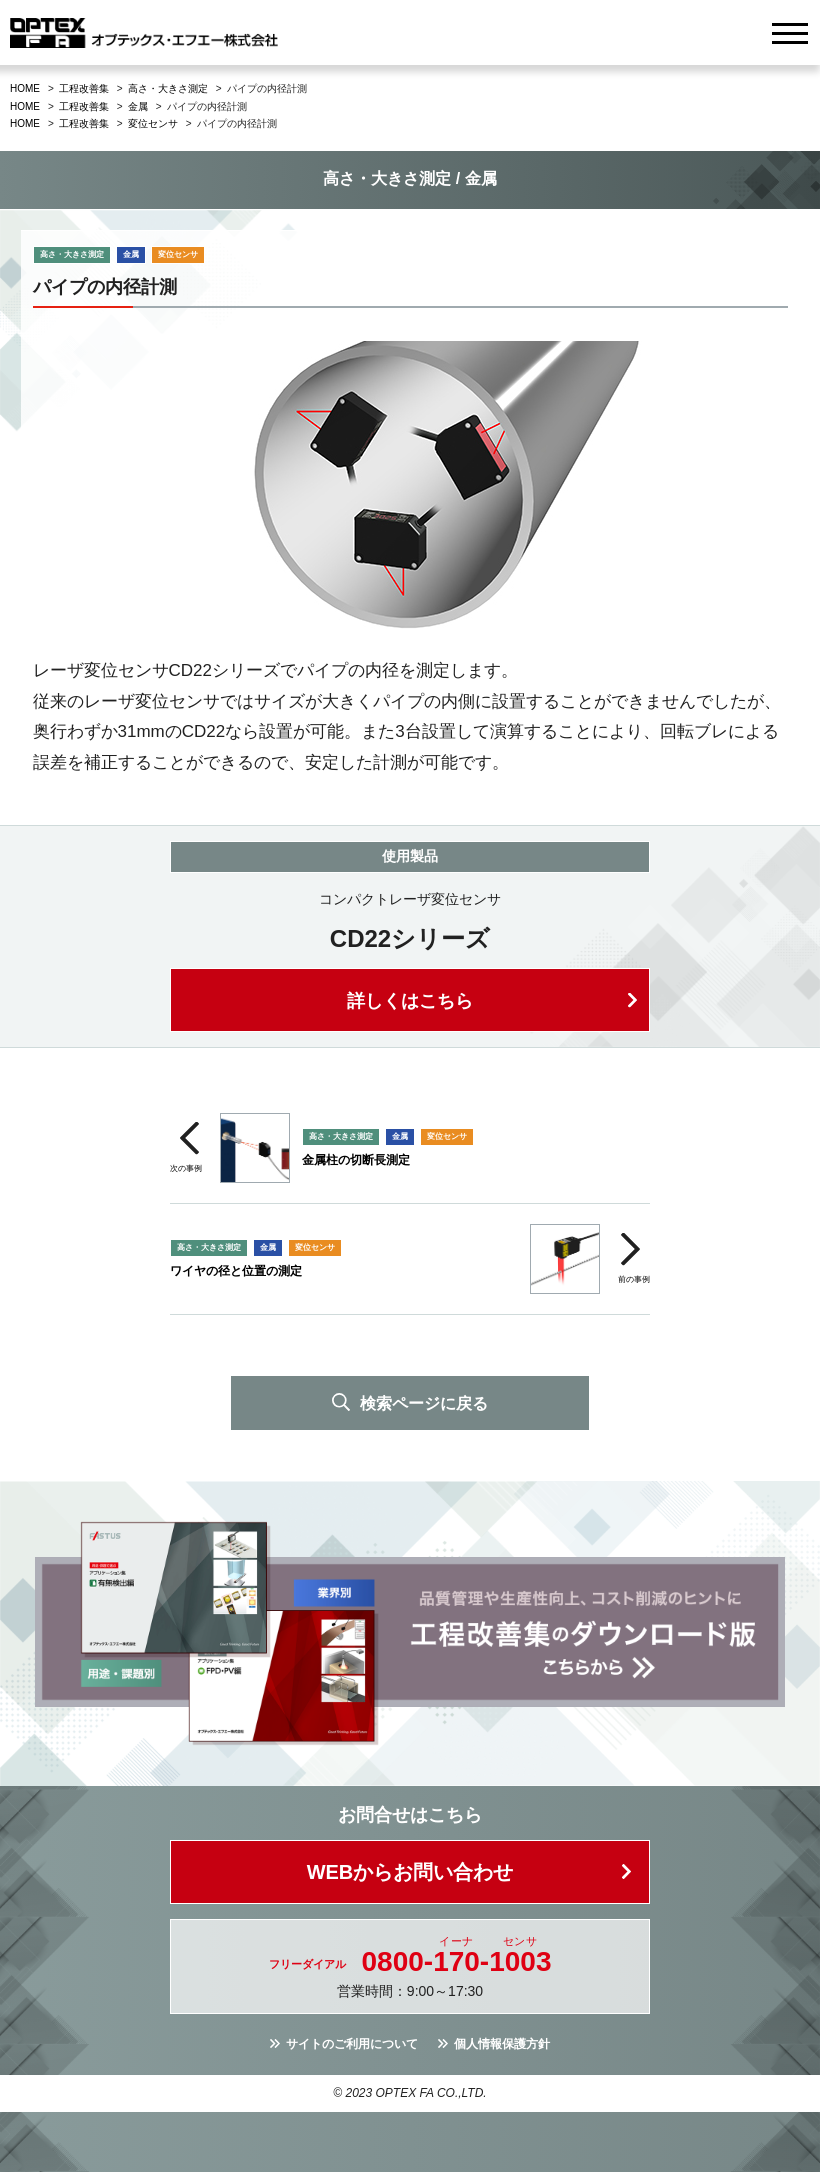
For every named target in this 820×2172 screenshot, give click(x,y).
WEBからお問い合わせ (410, 1872)
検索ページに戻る (424, 1403)
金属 (138, 106)
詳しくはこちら (410, 1001)
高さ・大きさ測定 (168, 88)
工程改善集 (84, 88)
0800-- (457, 1962)
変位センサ (153, 123)
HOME (25, 88)
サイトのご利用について (352, 2044)
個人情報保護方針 (502, 2044)
